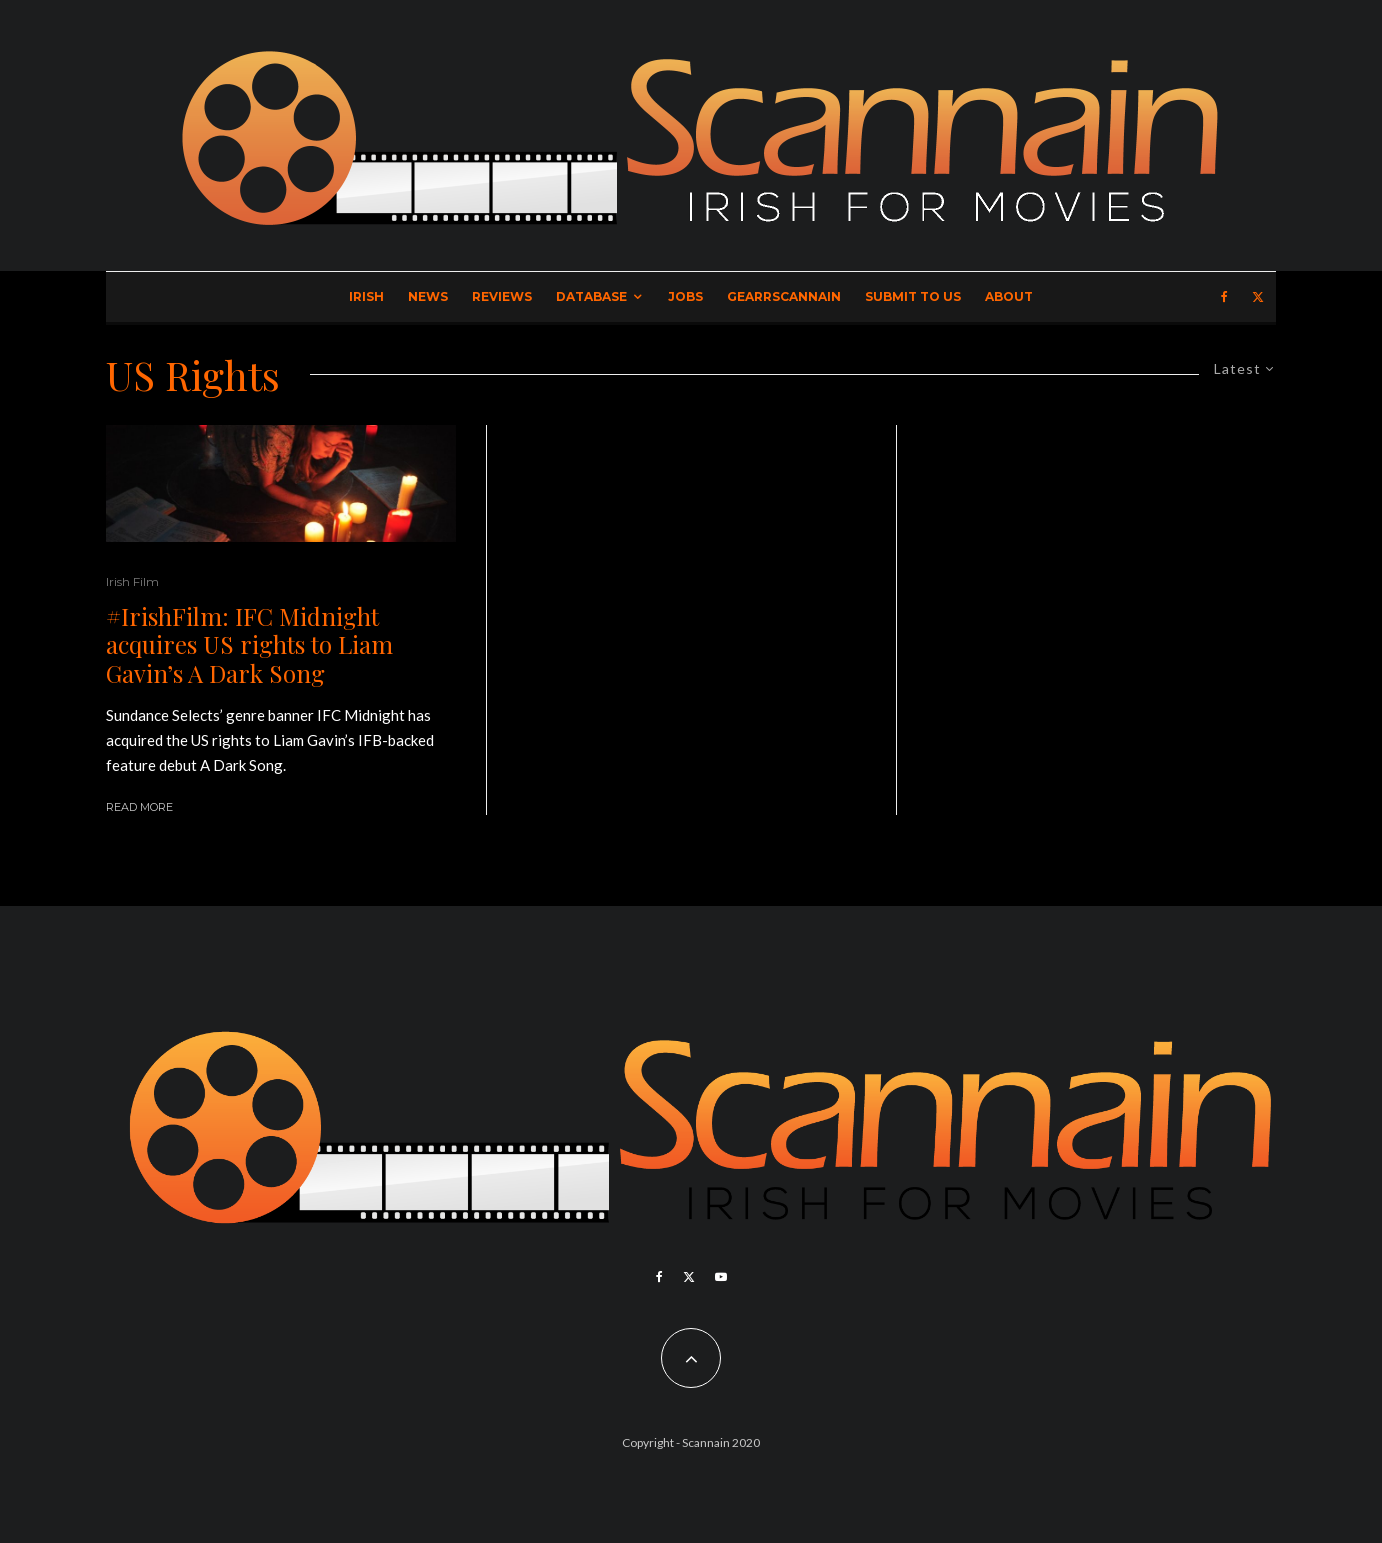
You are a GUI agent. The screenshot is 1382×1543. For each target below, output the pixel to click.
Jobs (685, 296)
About (1009, 296)
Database (591, 296)
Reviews (502, 296)
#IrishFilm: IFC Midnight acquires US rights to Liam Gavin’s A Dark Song (249, 645)
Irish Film (132, 581)
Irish (366, 296)
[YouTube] (721, 1277)
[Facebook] (1224, 297)
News (428, 296)
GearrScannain (784, 296)
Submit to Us (913, 296)
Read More (139, 807)
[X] (1258, 297)
